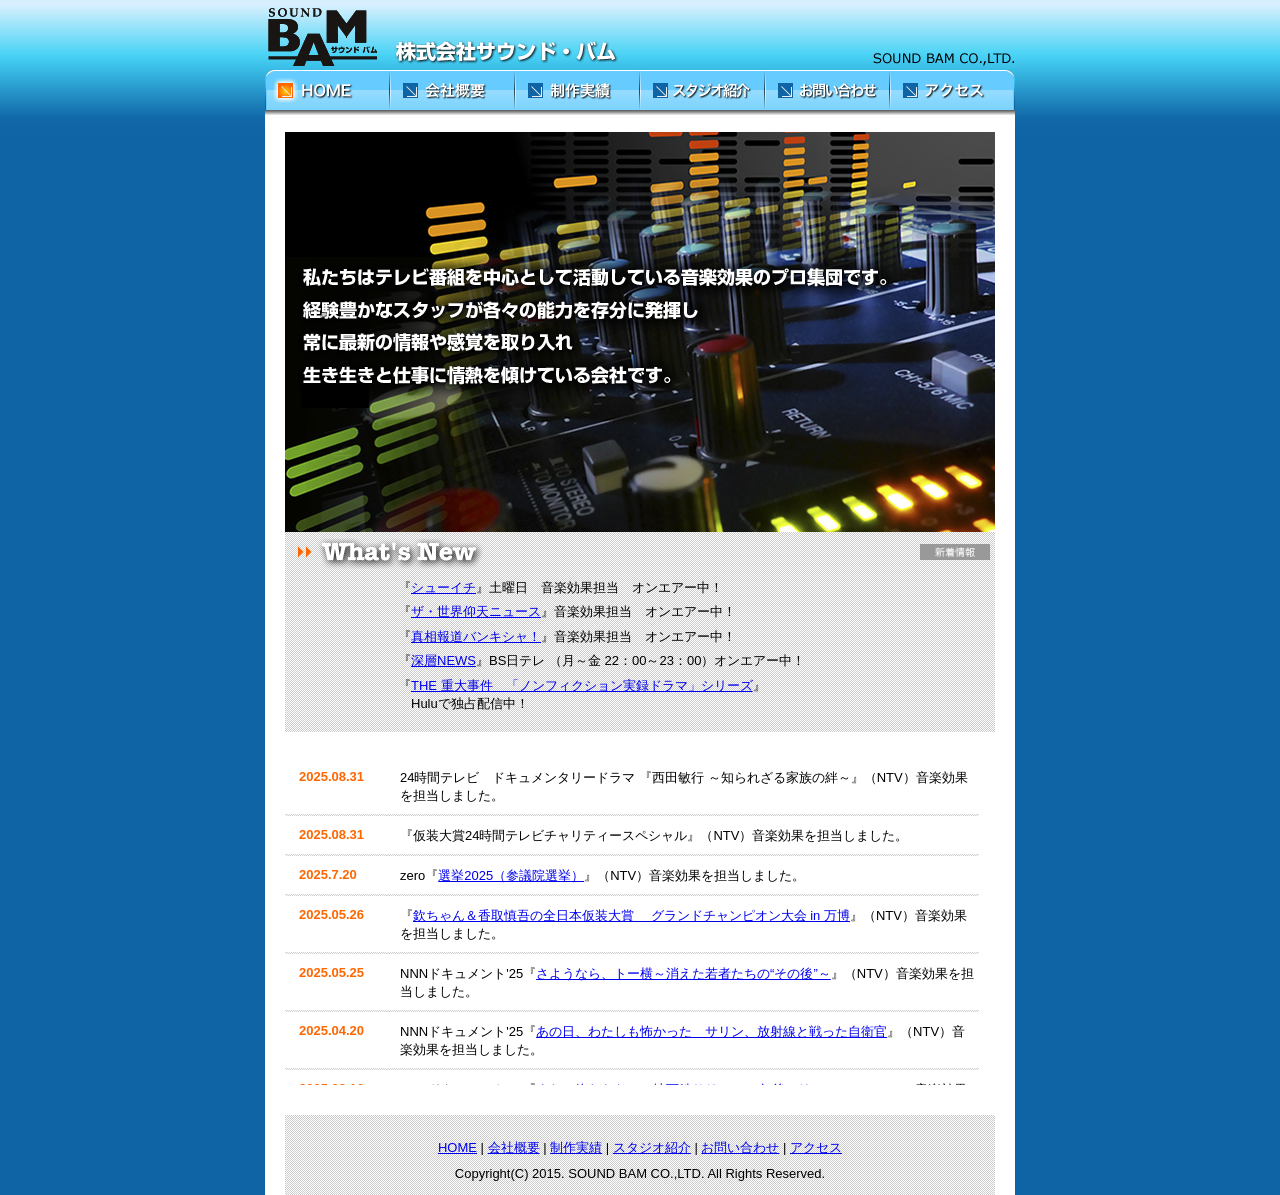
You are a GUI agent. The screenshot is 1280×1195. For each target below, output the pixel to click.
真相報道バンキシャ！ (476, 636)
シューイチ (443, 587)
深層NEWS (443, 660)
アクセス (816, 1147)
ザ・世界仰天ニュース (476, 611)
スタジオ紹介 (652, 1147)
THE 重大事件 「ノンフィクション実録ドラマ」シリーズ (582, 685)
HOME (457, 1147)
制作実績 (576, 1147)
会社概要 (514, 1147)
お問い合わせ (740, 1147)
